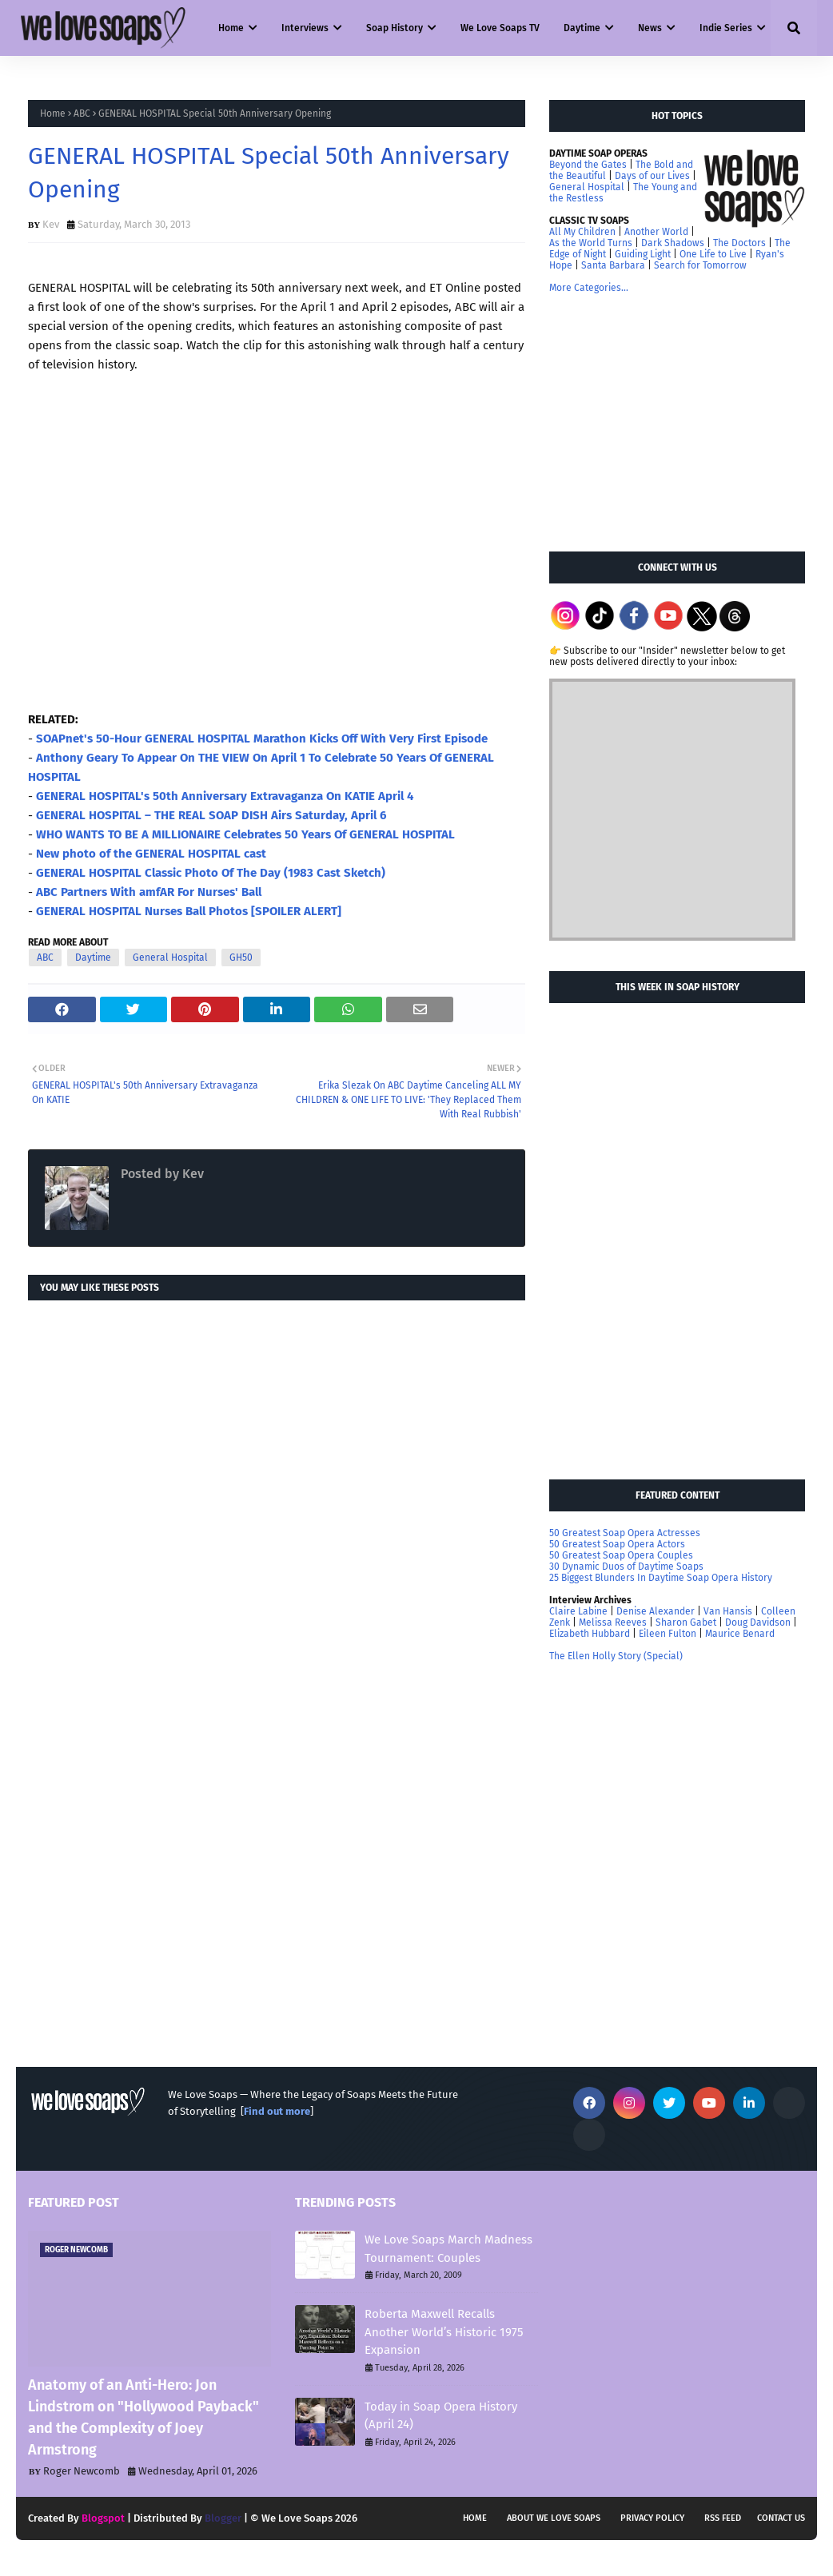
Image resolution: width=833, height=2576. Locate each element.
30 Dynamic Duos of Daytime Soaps (626, 1566)
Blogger (223, 2518)
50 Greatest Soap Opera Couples (621, 1555)
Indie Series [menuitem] (725, 28)
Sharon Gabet (686, 1622)
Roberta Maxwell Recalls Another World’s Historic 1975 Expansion (444, 2332)
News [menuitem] (650, 28)
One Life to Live (713, 254)
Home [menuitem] (231, 28)
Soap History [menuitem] (394, 28)
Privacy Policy (652, 2518)
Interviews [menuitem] (305, 28)
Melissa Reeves (613, 1622)
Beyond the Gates (588, 164)
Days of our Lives (652, 175)
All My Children (582, 231)
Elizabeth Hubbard (589, 1633)
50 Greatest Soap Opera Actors (617, 1544)
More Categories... (588, 287)
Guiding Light (643, 254)
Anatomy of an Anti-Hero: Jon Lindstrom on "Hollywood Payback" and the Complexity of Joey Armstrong (143, 2417)
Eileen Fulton (667, 1633)
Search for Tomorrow (700, 265)
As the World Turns (590, 243)
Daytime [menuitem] (582, 28)
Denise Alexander (655, 1611)
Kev (50, 224)
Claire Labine (578, 1611)
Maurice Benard (740, 1633)
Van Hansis (727, 1611)
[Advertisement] (669, 421)
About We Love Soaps (553, 2518)
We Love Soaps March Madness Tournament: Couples (448, 2248)
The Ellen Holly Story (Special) (616, 1656)
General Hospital (170, 957)
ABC (82, 113)
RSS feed (722, 2518)
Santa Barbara (613, 265)
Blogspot (103, 2518)
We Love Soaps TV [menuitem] (500, 28)
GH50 (241, 957)
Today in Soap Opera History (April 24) (441, 2415)
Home (53, 113)
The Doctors (739, 243)
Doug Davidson (758, 1622)
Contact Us (781, 2518)
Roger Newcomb (81, 2471)
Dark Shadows (672, 243)
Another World (656, 231)
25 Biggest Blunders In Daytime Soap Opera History (660, 1577)
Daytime (93, 957)
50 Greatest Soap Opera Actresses (624, 1533)
